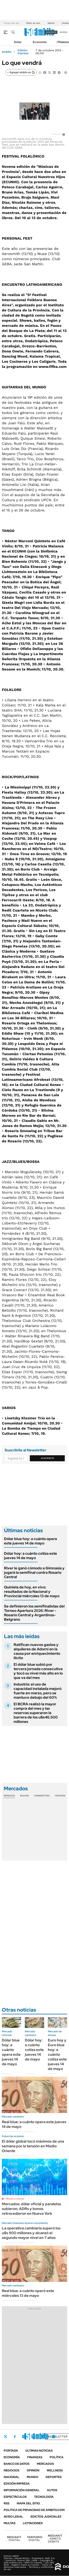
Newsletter (58, 2436)
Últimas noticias (39, 2451)
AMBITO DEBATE (55, 2538)
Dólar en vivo (33, 23)
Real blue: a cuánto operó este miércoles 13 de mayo (28, 2293)
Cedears (60, 1795)
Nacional (11, 2477)
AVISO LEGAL (13, 2516)
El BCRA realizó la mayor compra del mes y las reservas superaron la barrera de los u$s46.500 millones (36, 1713)
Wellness (55, 2470)
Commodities (42, 1795)
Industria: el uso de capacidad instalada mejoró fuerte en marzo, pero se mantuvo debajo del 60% (37, 1691)
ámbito (6, 51)
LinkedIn (33, 2436)
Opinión (33, 2470)
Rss (6, 2503)
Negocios (11, 2470)
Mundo (32, 2477)
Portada (11, 2451)
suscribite (51, 32)
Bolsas (24, 1795)
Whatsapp (53, 2436)
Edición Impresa (17, 2484)
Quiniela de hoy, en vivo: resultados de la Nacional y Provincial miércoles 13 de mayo (31, 1591)
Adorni (50, 23)
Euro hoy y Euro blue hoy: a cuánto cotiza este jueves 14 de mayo (57, 2054)
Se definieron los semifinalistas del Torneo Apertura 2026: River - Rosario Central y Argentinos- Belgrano (34, 1613)
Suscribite (47, 1458)
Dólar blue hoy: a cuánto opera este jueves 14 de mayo (30, 1541)
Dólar (18, 42)
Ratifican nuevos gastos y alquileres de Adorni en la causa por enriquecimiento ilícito (37, 1651)
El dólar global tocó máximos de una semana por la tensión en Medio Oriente (33, 2146)
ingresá (63, 32)
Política (56, 2457)
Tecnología (44, 2497)
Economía (40, 42)
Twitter (5, 2436)
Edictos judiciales (46, 2516)
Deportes (54, 2477)
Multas (9, 2523)
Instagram (23, 2436)
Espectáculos (15, 2497)
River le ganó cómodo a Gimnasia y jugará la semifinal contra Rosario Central (34, 1572)
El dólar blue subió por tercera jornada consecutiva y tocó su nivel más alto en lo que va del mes (38, 1671)
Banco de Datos (16, 2464)
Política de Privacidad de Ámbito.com (34, 2510)
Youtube (43, 2436)
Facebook (15, 2436)
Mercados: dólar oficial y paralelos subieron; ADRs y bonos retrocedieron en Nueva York (31, 2209)
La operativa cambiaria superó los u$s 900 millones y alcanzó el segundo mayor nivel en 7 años (31, 2233)
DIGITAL (14, 2538)
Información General (22, 2490)
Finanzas (34, 2457)
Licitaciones (33, 2523)
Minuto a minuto (15, 2198)
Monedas (9, 1795)
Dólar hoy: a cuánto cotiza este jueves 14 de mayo (30, 1555)
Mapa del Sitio (28, 2503)
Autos (52, 2490)
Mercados (45, 2464)
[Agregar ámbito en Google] (21, 72)
